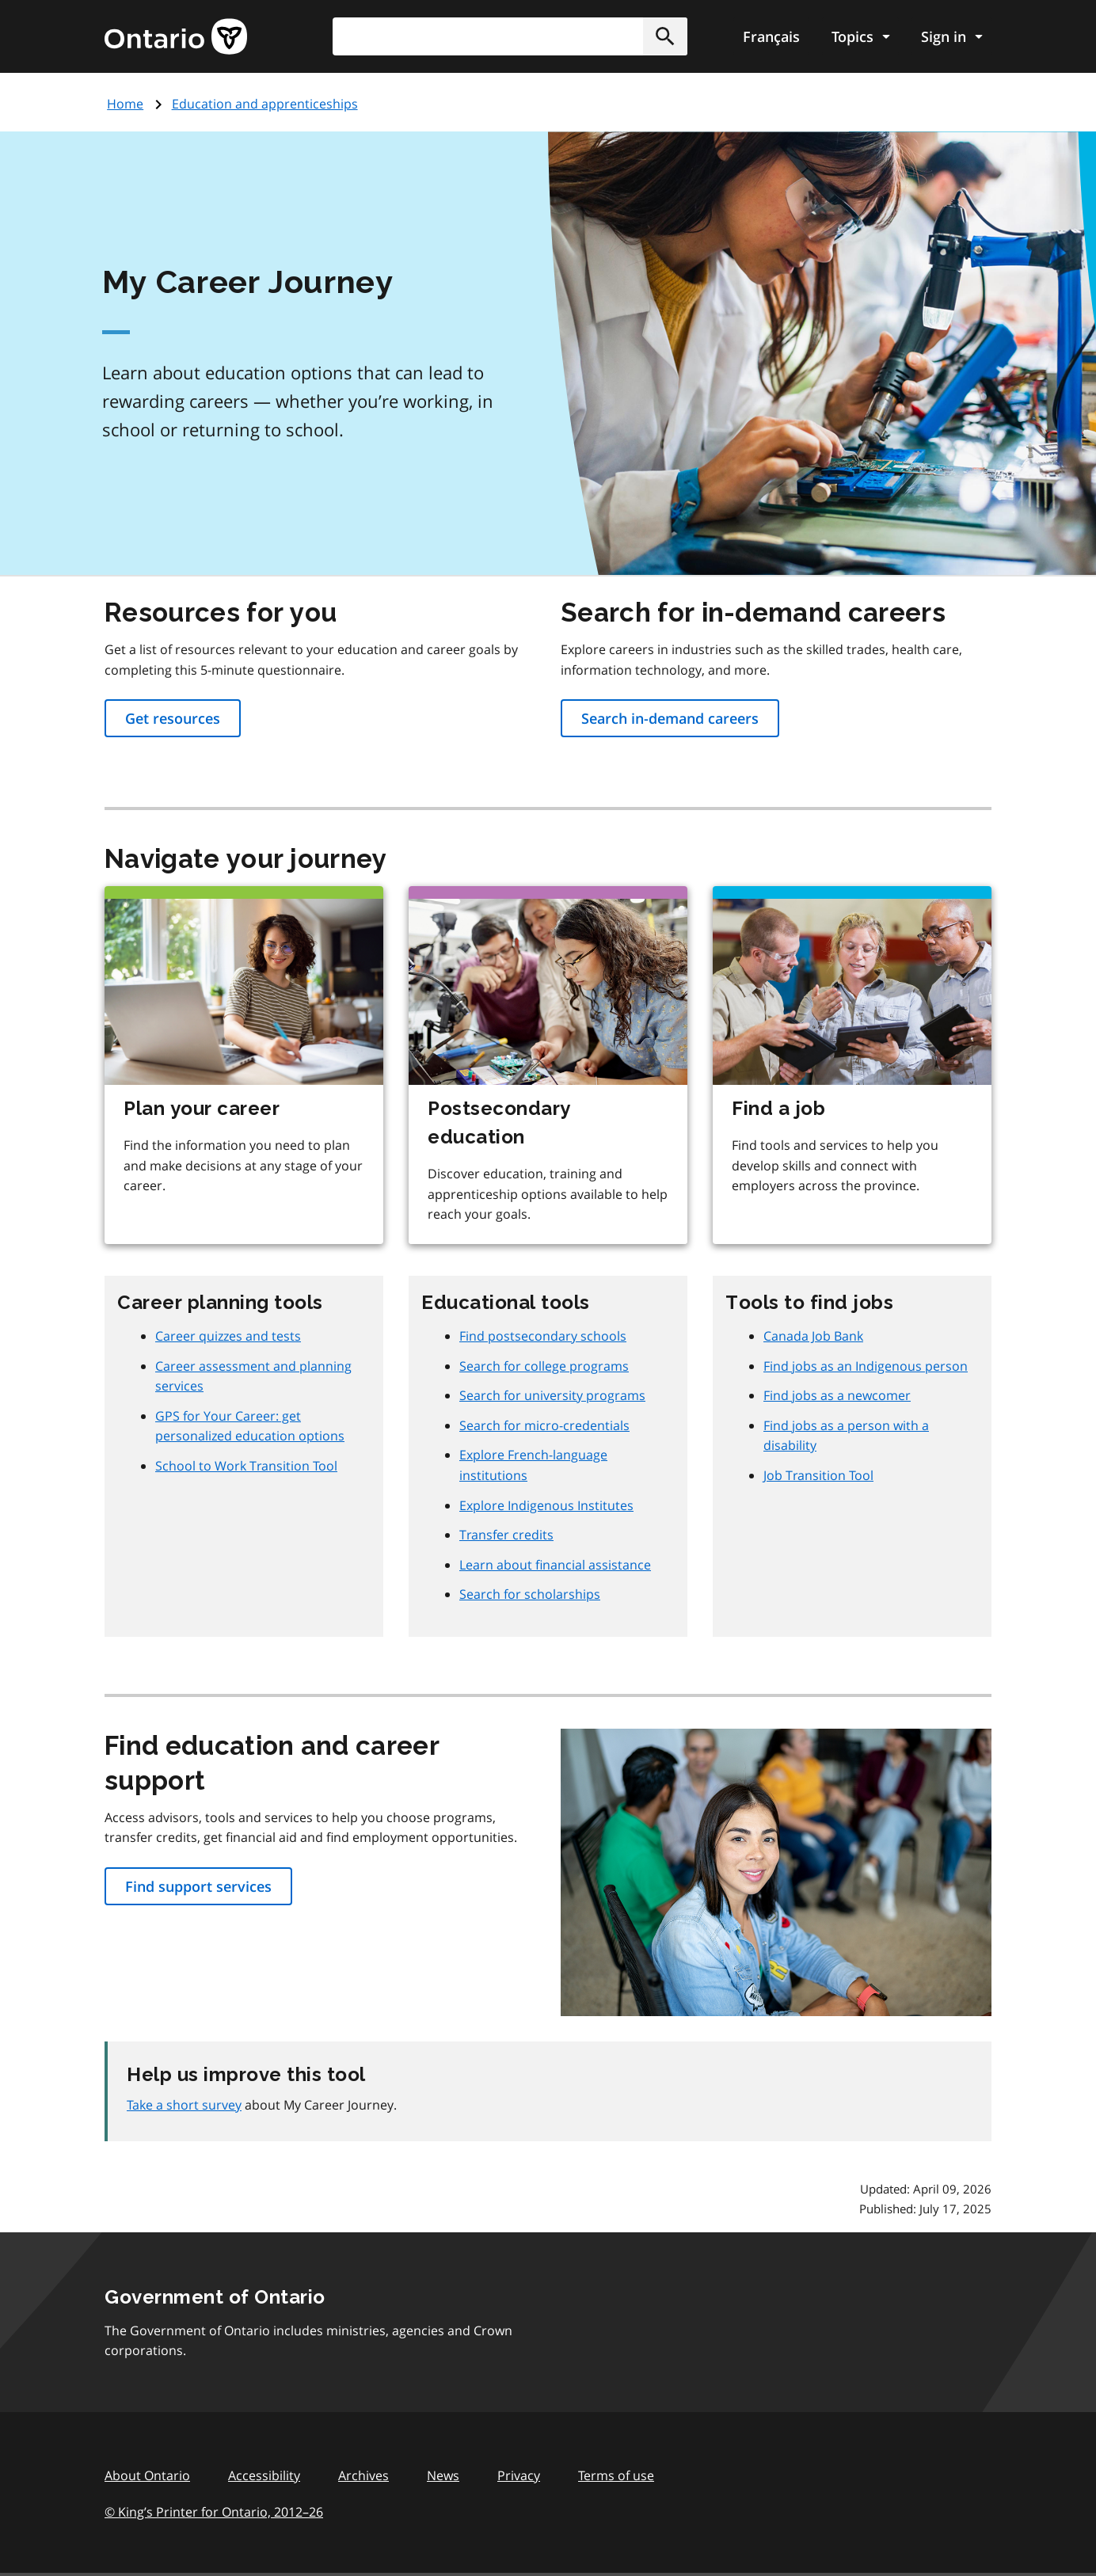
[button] (665, 36)
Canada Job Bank (813, 1336)
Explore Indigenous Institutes (546, 1505)
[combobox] (510, 36)
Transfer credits (506, 1534)
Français (771, 36)
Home (125, 103)
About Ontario (147, 2475)
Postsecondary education (499, 1122)
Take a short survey (184, 2105)
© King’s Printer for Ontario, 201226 (214, 2511)
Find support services (198, 1886)
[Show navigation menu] (860, 36)
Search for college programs (544, 1366)
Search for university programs (552, 1395)
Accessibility (264, 2475)
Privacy (518, 2475)
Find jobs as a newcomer (837, 1395)
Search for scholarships (529, 1594)
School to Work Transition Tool (246, 1465)
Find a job (778, 1108)
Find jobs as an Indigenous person (865, 1366)
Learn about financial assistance (555, 1564)
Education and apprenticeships (265, 103)
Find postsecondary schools (542, 1336)
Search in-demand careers (670, 718)
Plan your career (202, 1108)
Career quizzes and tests (228, 1336)
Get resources (172, 718)
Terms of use (616, 2475)
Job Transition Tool (818, 1475)
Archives (363, 2475)
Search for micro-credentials (544, 1425)
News (443, 2475)
